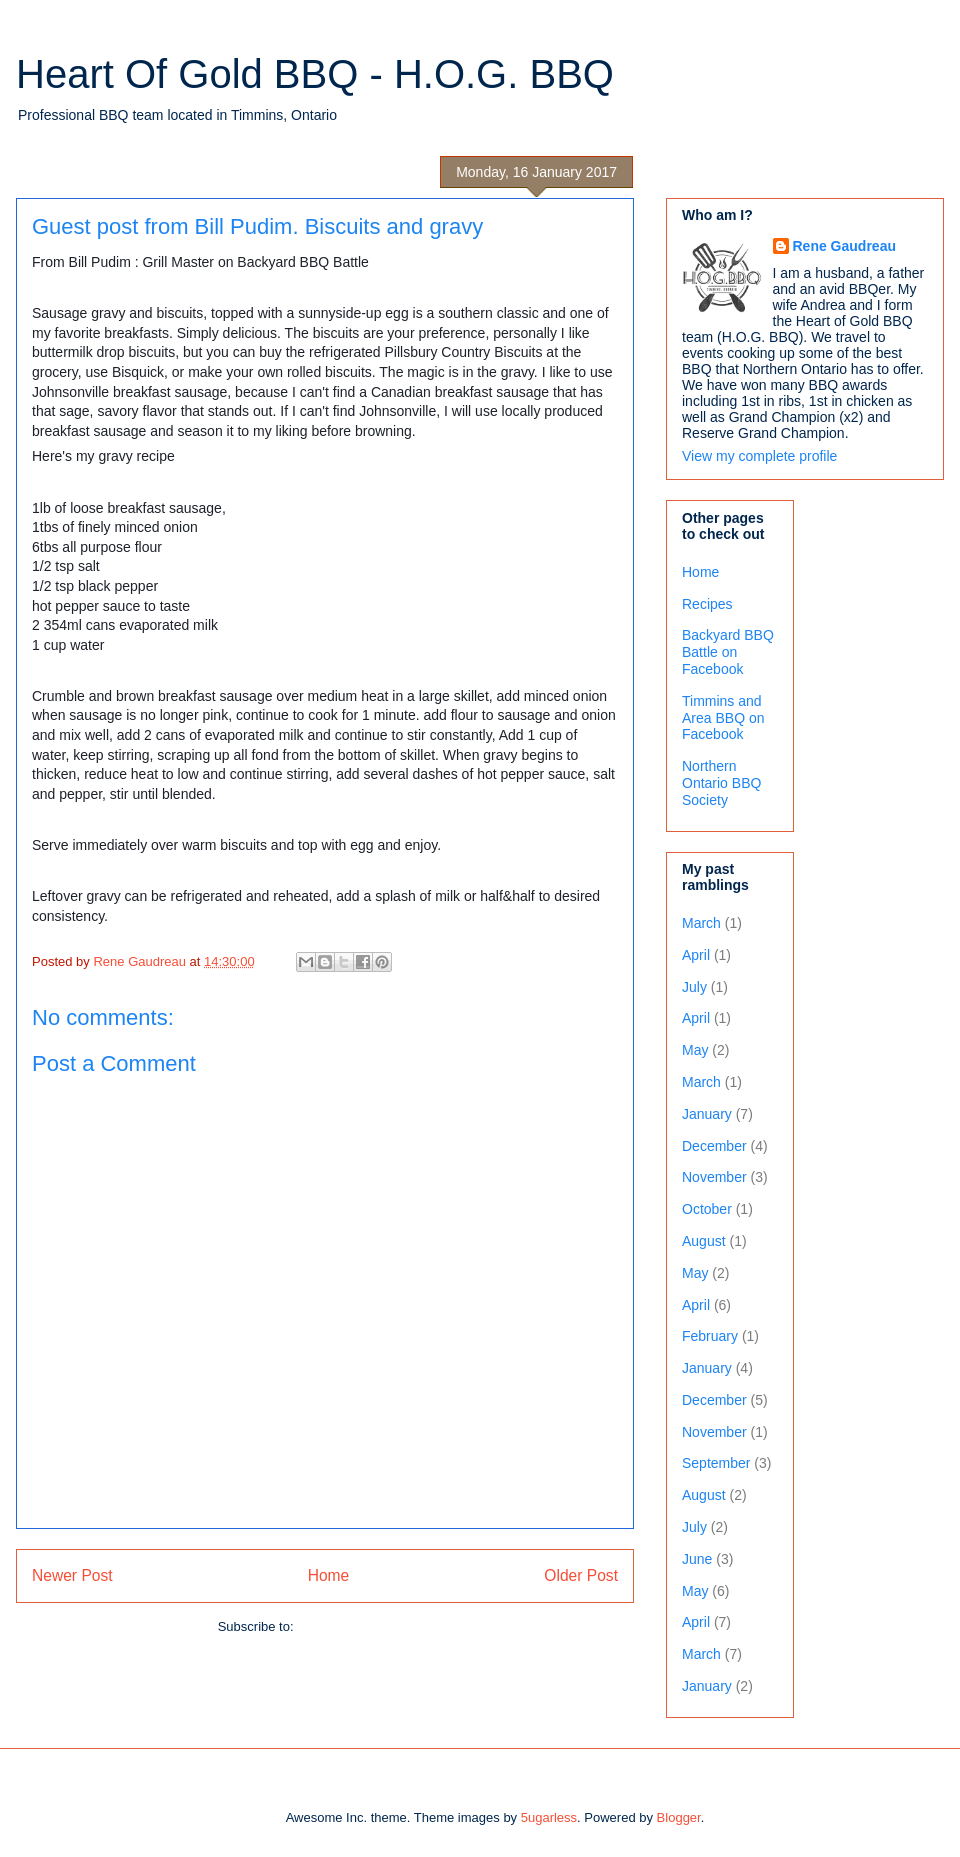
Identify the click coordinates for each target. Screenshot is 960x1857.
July (694, 987)
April (696, 955)
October (707, 1209)
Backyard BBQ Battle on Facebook (728, 652)
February (710, 1336)
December (714, 1146)
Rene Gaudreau (844, 246)
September (716, 1463)
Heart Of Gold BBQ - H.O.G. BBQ (315, 74)
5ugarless (549, 1817)
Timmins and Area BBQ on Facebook (723, 718)
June (697, 1559)
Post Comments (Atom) (364, 1626)
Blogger (679, 1817)
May (695, 1050)
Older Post (581, 1575)
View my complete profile (759, 456)
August (704, 1241)
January (707, 1114)
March (701, 923)
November (714, 1177)
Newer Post (72, 1575)
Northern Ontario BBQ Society (721, 783)
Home (329, 1575)
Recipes (707, 604)
